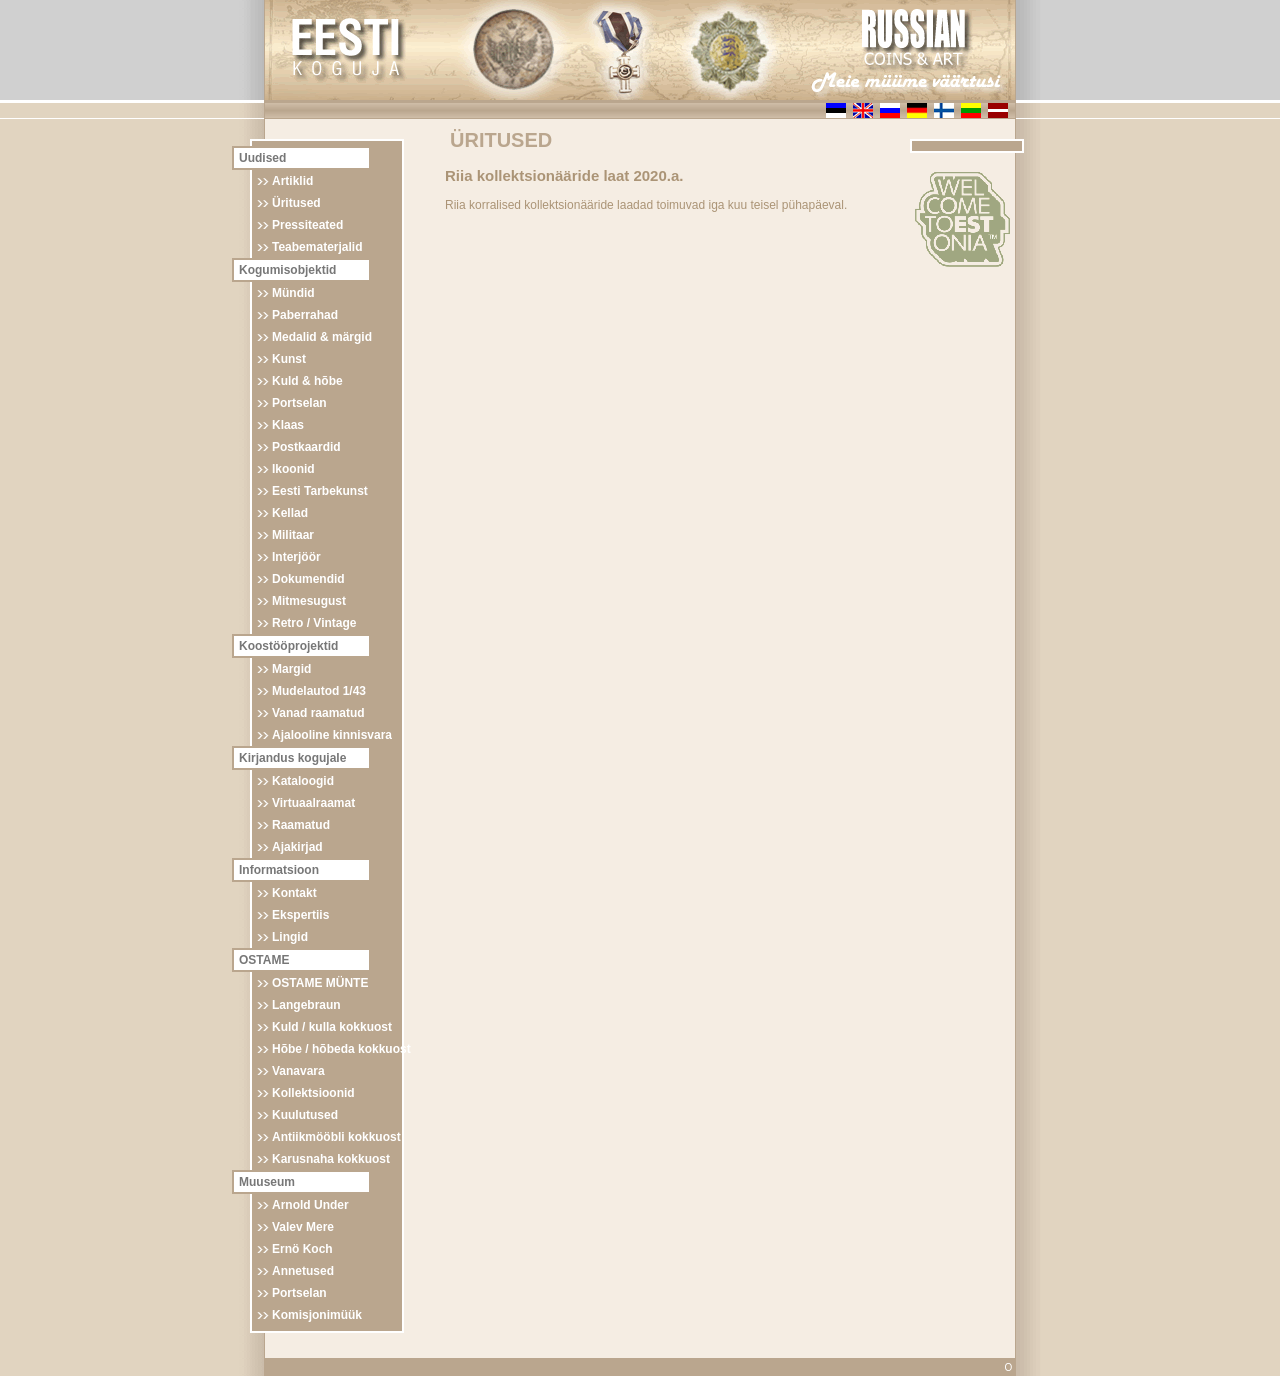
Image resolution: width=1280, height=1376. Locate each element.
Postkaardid (306, 447)
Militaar (293, 535)
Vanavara (298, 1071)
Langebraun (306, 1005)
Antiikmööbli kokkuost (336, 1137)
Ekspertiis (300, 915)
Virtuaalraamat (313, 803)
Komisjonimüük (317, 1315)
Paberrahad (305, 315)
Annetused (303, 1271)
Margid (291, 669)
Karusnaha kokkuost (331, 1159)
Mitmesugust (309, 601)
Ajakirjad (297, 847)
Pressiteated (307, 225)
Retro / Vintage (314, 623)
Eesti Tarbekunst (320, 491)
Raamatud (301, 825)
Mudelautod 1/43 (319, 691)
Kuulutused (305, 1115)
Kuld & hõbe (307, 381)
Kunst (289, 359)
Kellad (290, 513)
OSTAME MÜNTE (320, 983)
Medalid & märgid (322, 337)
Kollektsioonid (313, 1093)
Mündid (293, 293)
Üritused (296, 203)
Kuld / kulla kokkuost (332, 1027)
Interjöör (296, 557)
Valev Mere (303, 1227)
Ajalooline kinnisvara (332, 735)
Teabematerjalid (317, 247)
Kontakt (294, 893)
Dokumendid (308, 579)
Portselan (299, 403)
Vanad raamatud (318, 713)
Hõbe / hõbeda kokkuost (341, 1049)
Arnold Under (310, 1205)
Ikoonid (293, 469)
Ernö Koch (302, 1249)
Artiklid (292, 181)
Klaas (288, 425)
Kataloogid (303, 781)
